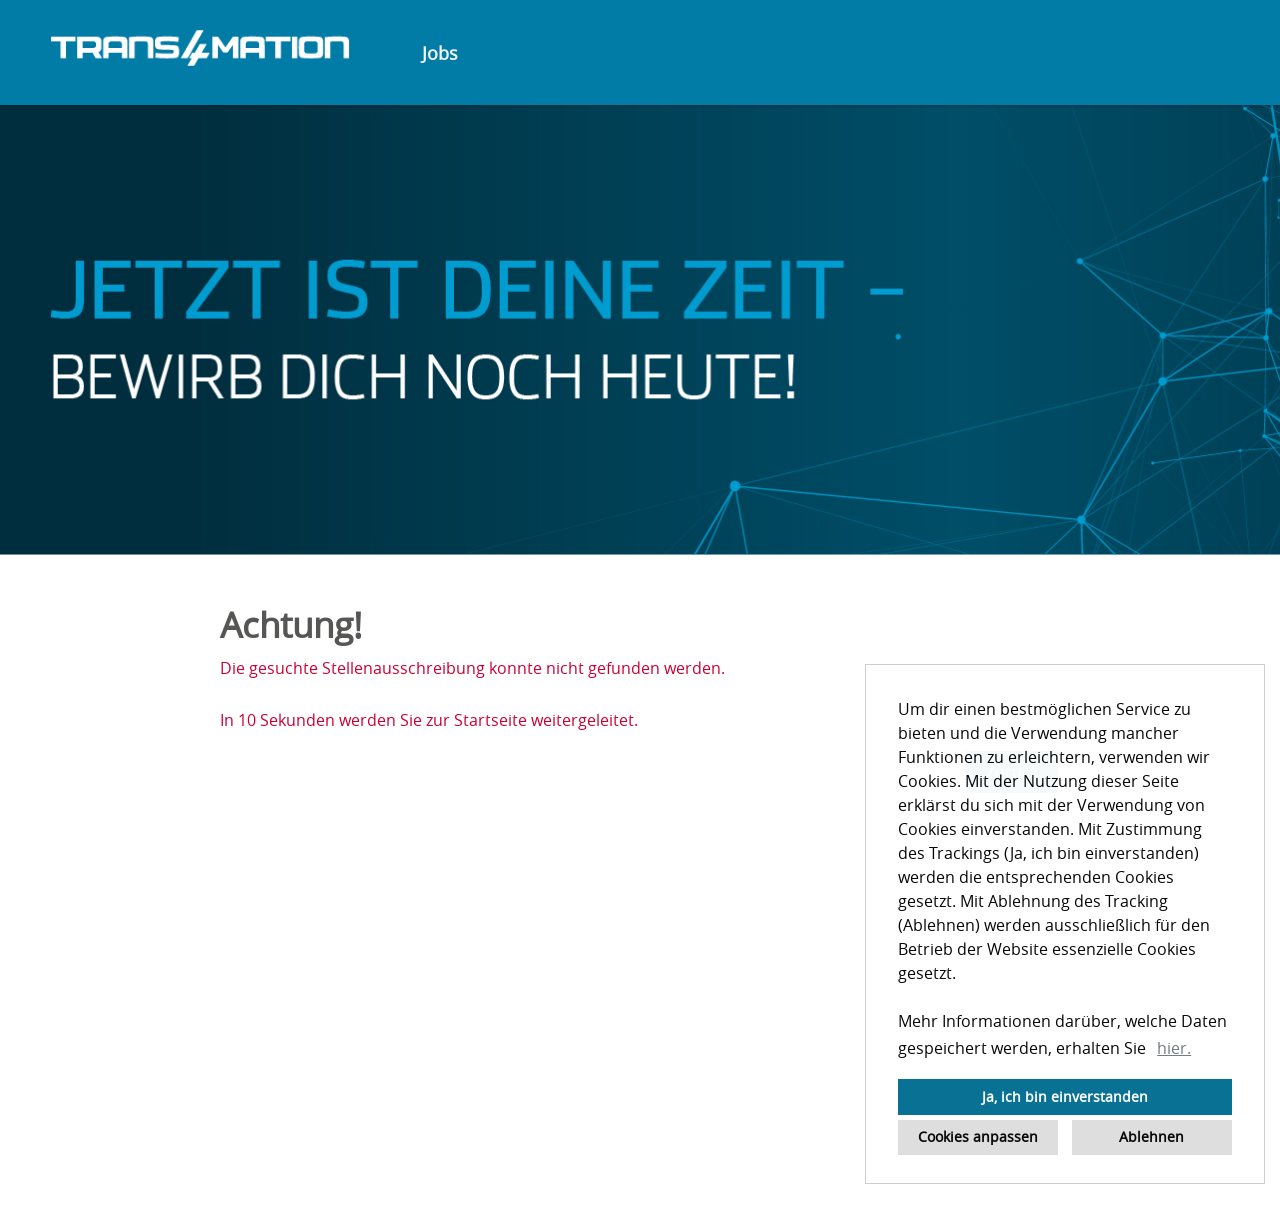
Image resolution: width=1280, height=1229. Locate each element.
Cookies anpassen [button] (978, 1136)
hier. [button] (1174, 1048)
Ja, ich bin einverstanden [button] (1065, 1096)
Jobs (440, 53)
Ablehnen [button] (1151, 1136)
